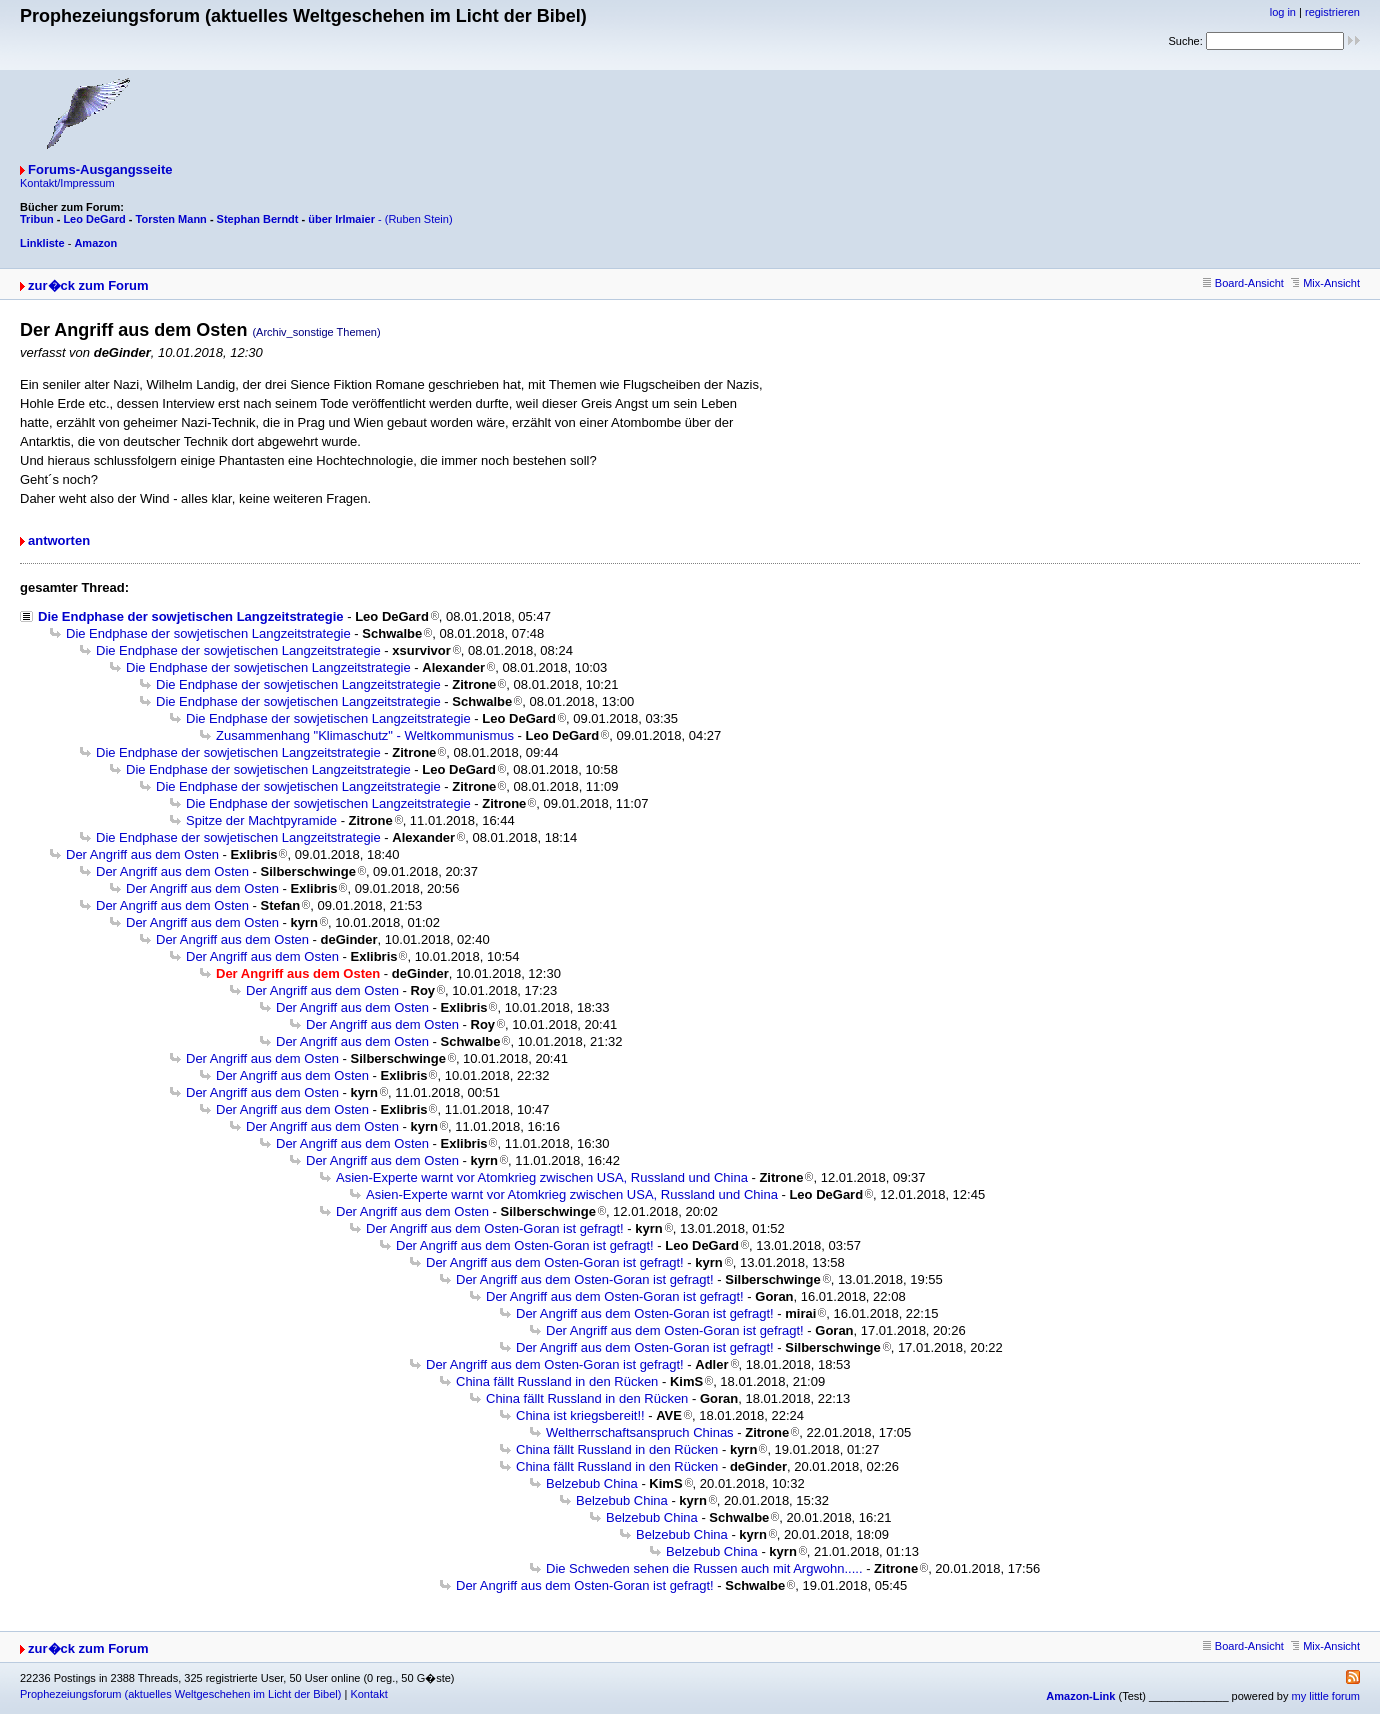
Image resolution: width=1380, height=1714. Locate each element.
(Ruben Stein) (419, 219)
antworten (59, 540)
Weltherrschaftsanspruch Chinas (640, 1432)
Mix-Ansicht (1325, 283)
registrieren (1332, 12)
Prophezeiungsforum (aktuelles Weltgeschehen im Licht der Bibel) (180, 1694)
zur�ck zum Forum (88, 285)
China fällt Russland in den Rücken (557, 1381)
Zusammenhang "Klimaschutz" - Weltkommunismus (365, 735)
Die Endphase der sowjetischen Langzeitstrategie (191, 616)
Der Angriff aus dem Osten (142, 854)
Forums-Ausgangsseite (100, 169)
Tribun (37, 219)
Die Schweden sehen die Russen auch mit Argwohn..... (704, 1568)
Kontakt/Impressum (67, 183)
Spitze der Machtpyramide (261, 820)
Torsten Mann (171, 219)
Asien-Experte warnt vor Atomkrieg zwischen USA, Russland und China (542, 1177)
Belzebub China (592, 1483)
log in (1283, 12)
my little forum (1326, 1696)
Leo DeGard (94, 219)
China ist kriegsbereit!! (580, 1415)
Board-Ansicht (1243, 283)
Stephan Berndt (258, 219)
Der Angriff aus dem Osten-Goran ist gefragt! (495, 1228)
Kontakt (368, 1694)
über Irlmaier (341, 219)
